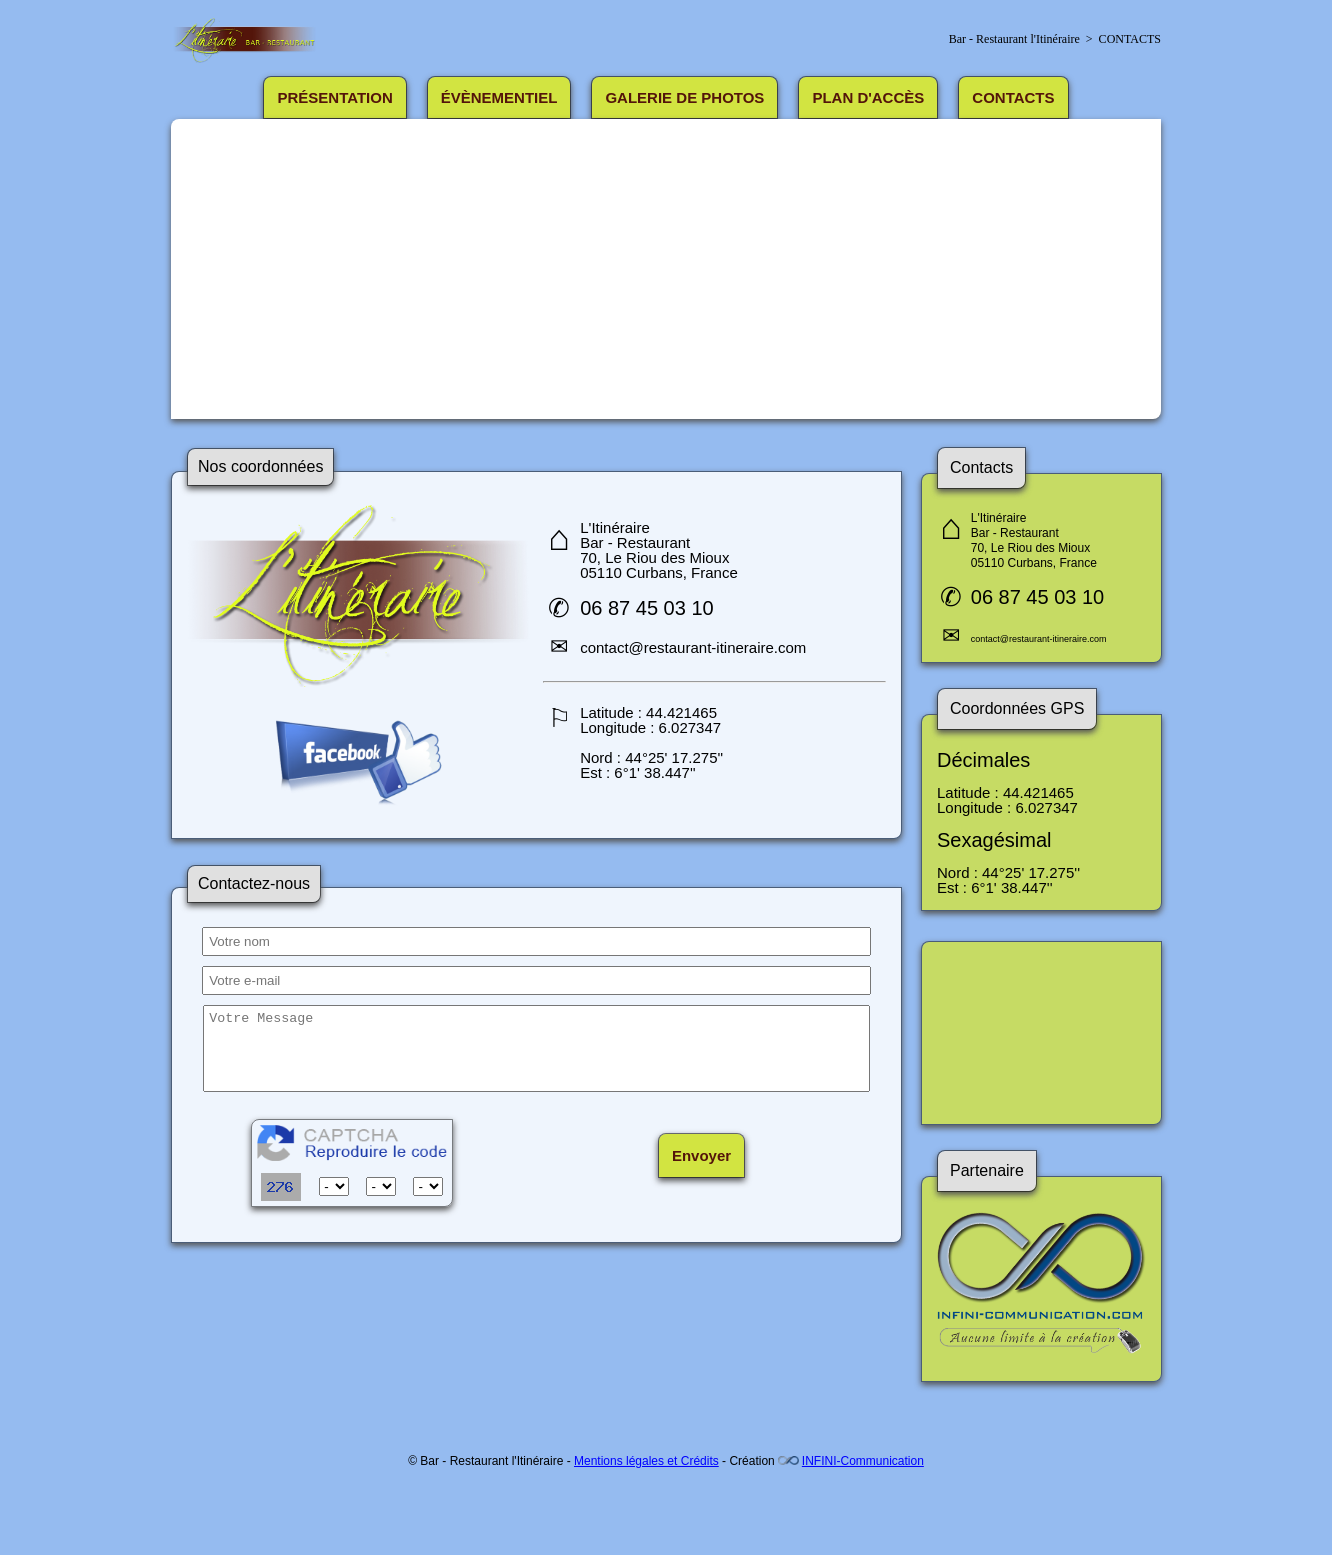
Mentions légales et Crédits (646, 1461)
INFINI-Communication (863, 1461)
